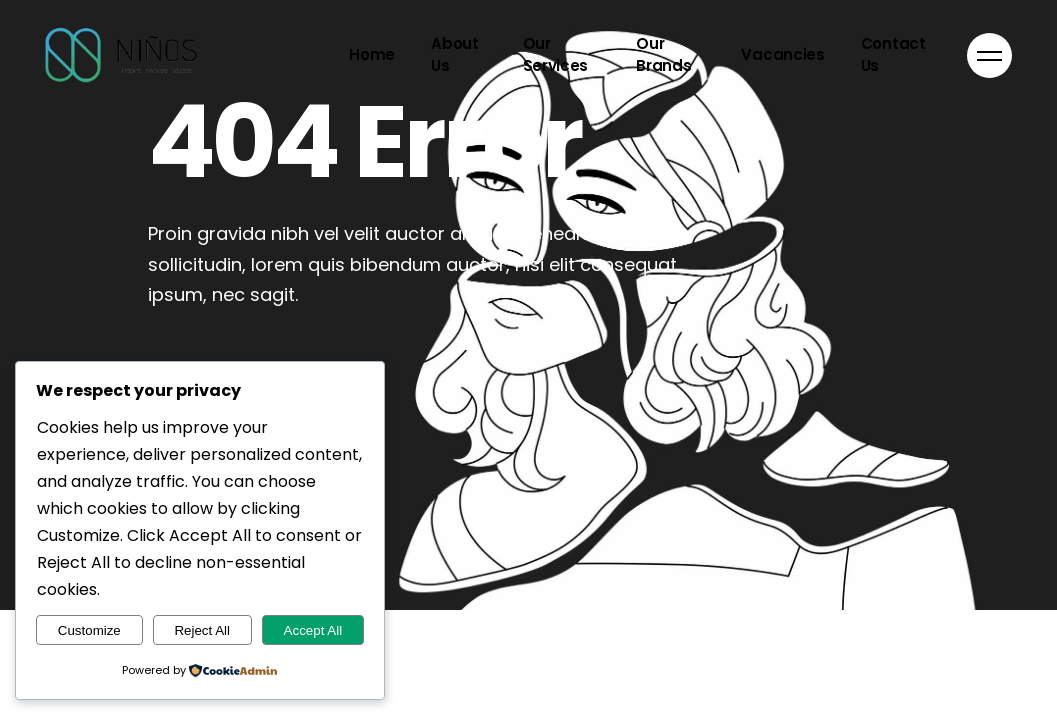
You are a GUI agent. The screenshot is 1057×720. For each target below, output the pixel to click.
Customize (89, 630)
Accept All (313, 630)
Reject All (202, 630)
